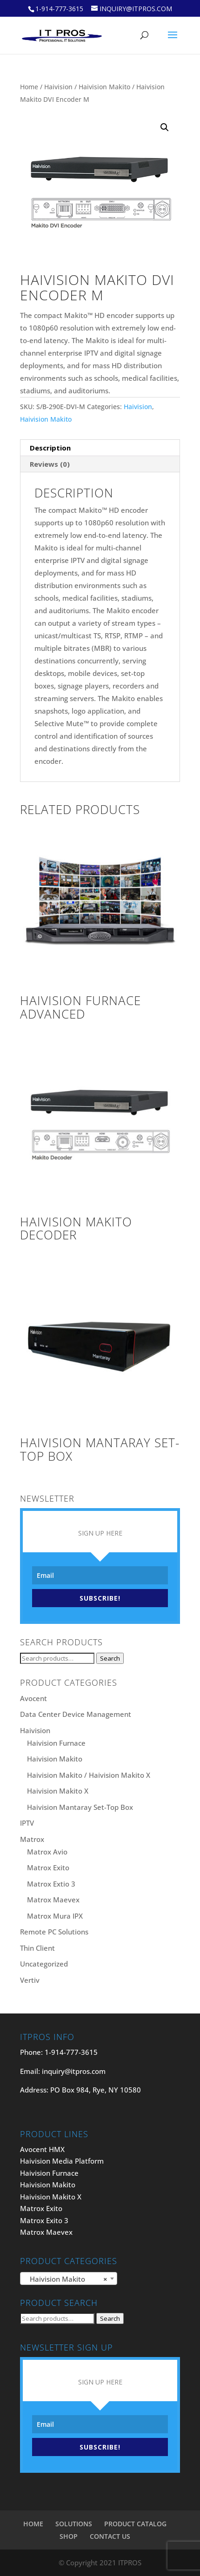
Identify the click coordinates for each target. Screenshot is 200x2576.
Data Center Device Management (75, 1714)
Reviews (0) (50, 464)
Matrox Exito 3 (44, 2220)
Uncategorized (44, 1963)
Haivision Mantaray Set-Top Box (80, 1807)
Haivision (58, 86)
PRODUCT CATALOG (135, 2523)
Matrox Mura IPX (55, 1915)
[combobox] (68, 2278)
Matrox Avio (47, 1851)
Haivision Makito (104, 86)
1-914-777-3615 (59, 8)
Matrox (32, 1839)
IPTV (27, 1823)
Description (50, 447)
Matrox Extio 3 (51, 1883)
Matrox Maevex (53, 1899)
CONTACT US (110, 2536)
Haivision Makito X (57, 1790)
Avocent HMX (42, 2149)
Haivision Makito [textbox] (65, 2278)
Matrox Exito (48, 1867)
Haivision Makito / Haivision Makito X (88, 1775)
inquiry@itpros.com (74, 2071)
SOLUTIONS (73, 2523)
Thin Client (37, 1948)
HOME (33, 2523)
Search (110, 1658)
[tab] (100, 448)
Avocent (33, 1698)
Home (29, 86)
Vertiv (30, 1980)
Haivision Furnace (56, 1743)
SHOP (69, 2536)
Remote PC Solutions (54, 1931)
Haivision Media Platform (62, 2160)
